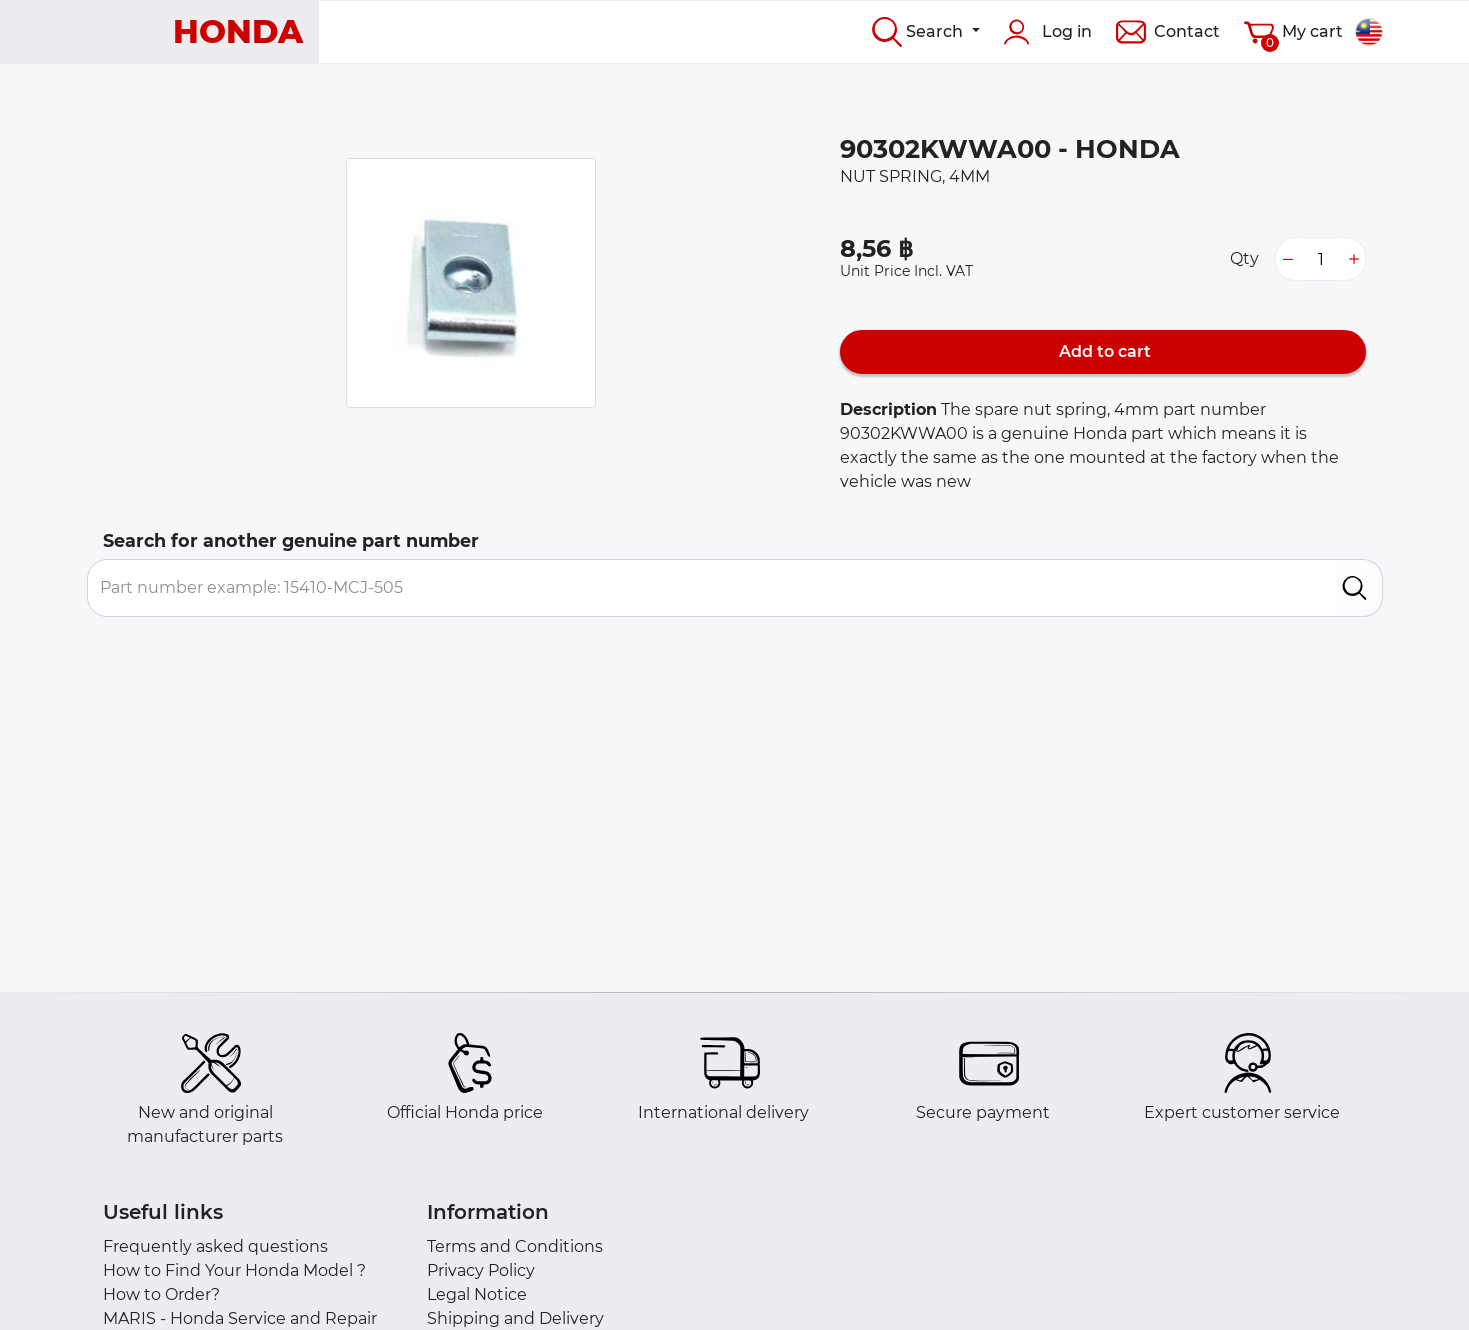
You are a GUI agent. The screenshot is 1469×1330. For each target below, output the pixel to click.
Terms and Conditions (515, 1246)
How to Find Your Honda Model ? (234, 1270)
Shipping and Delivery (515, 1318)
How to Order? (161, 1294)
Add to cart (1103, 351)
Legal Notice (477, 1294)
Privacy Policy (481, 1270)
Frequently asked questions (215, 1246)
